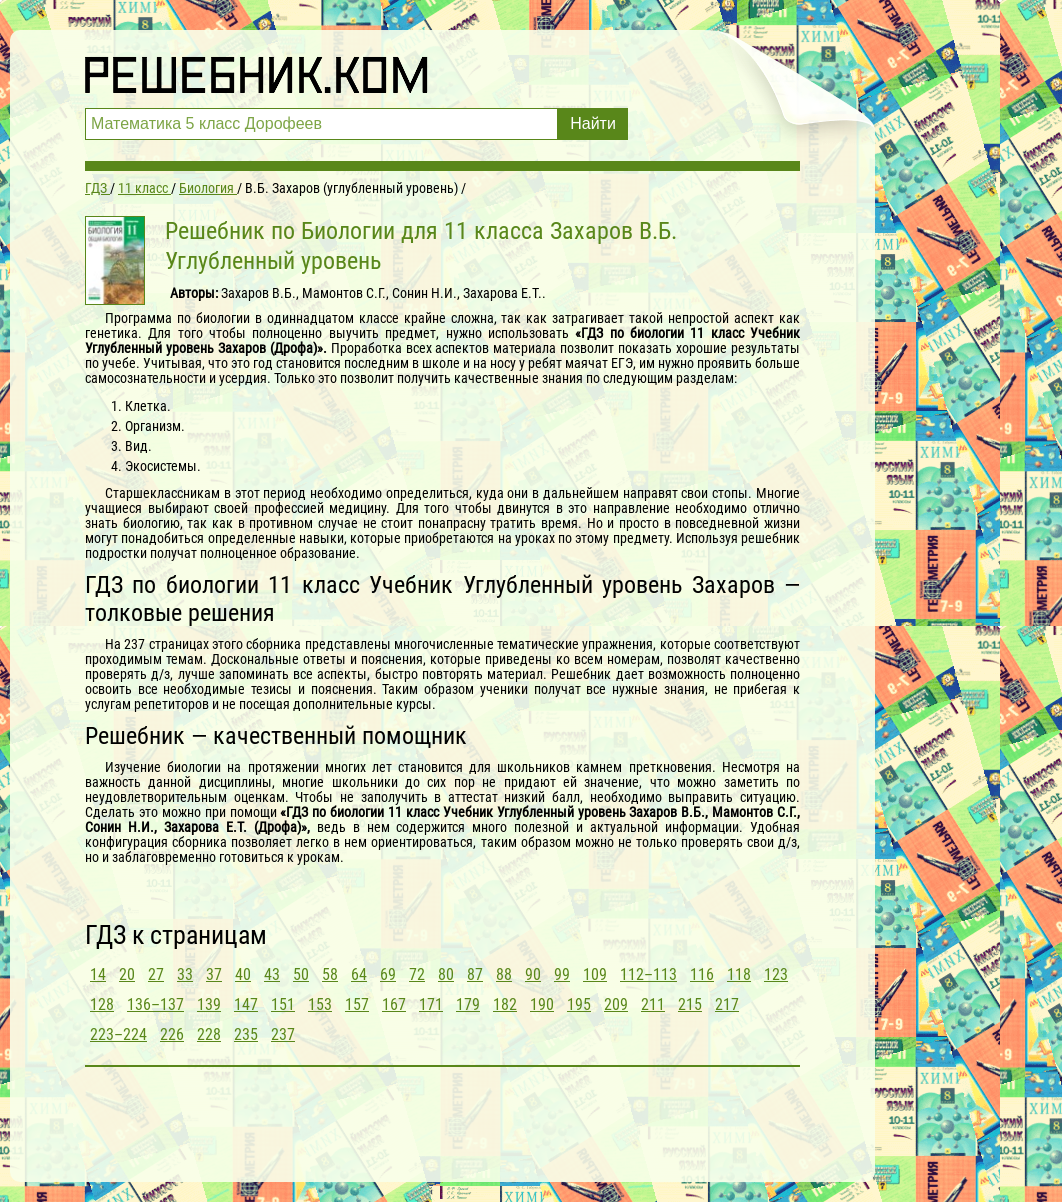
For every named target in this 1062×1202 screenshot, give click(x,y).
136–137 (155, 1004)
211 (653, 1004)
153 (320, 1004)
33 (185, 974)
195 (579, 1004)
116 (702, 974)
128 (102, 1004)
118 (739, 974)
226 (172, 1034)
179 (468, 1004)
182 (505, 1004)
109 (595, 974)
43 (272, 974)
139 (209, 1004)
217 (727, 1004)
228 (209, 1034)
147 (246, 1004)
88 (504, 974)
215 (690, 1004)
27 (156, 974)
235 (246, 1034)
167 (394, 1004)
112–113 (648, 974)
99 (562, 974)
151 (283, 1004)
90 (533, 974)
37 (214, 974)
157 (357, 1004)
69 (388, 974)
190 (542, 1004)
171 (431, 1004)
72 (417, 974)
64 (359, 974)
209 (616, 1004)
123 (776, 974)
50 (301, 974)
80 (446, 974)
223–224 (118, 1034)
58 (330, 974)
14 (98, 974)
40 (243, 974)
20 (127, 974)
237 (283, 1034)
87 (475, 974)
